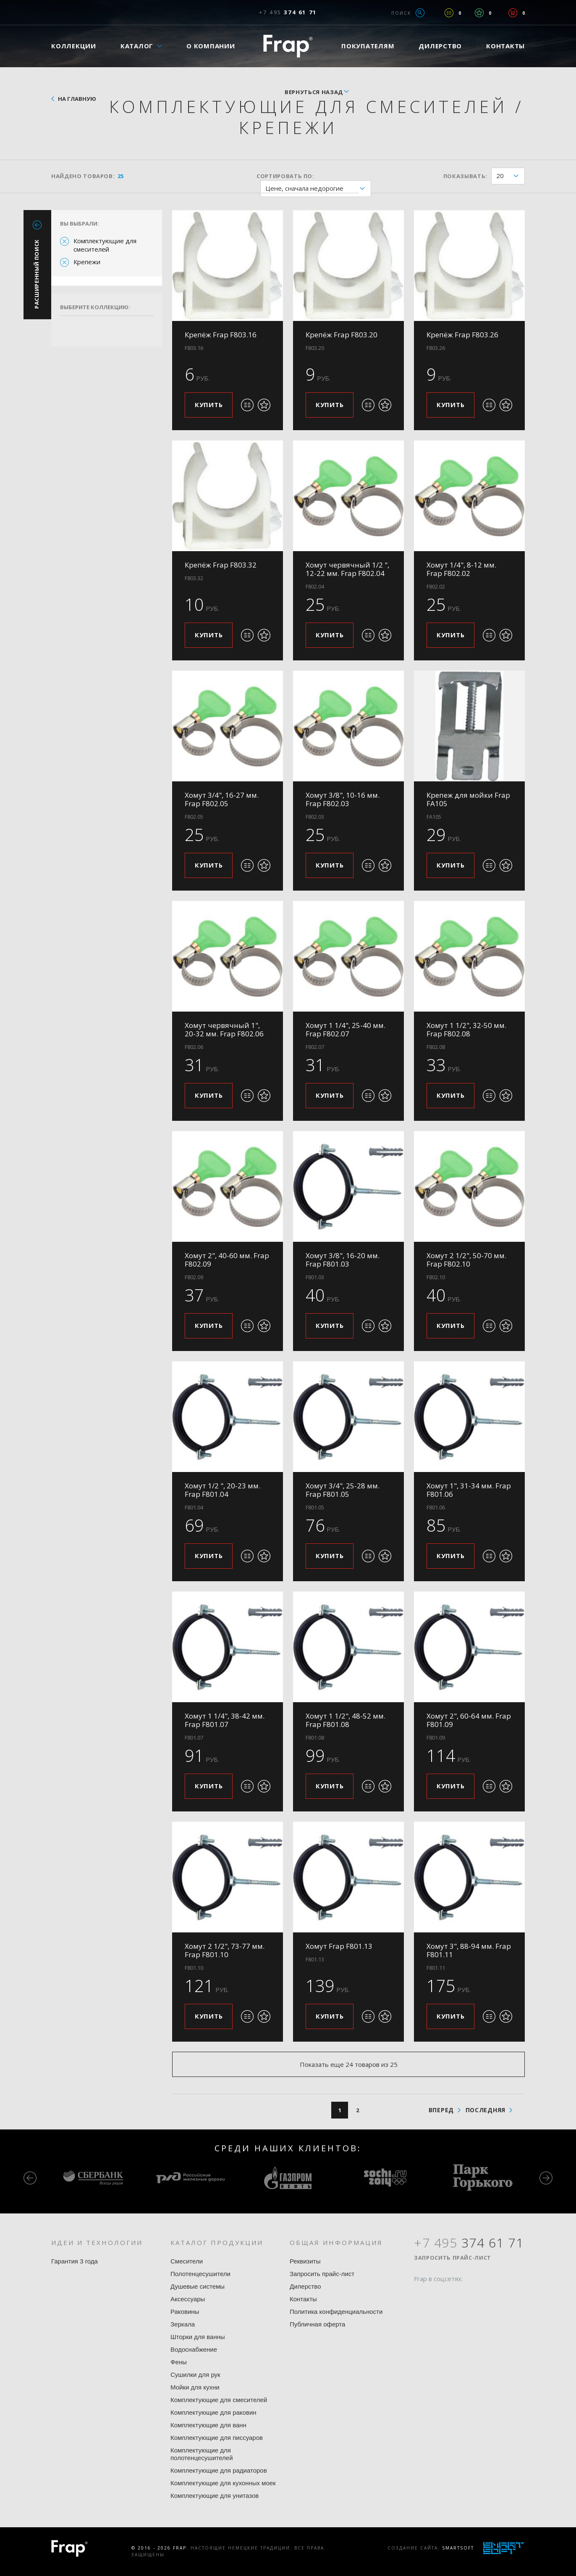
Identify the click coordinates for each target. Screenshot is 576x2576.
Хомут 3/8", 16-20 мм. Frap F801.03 (343, 1260)
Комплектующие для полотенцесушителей (201, 2454)
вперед (441, 2110)
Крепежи (86, 262)
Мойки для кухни (195, 2387)
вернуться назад (314, 92)
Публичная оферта (317, 2324)
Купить (209, 404)
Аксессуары (187, 2299)
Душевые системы (197, 2286)
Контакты (505, 46)
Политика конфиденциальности (336, 2311)
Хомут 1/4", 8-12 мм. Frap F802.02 (461, 569)
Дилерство (440, 46)
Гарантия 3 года (74, 2261)
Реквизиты (305, 2261)
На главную (77, 99)
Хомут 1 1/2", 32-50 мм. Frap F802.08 (466, 1029)
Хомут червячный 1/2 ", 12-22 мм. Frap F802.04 (347, 569)
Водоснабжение (193, 2349)
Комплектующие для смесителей (104, 245)
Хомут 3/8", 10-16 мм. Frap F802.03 (343, 799)
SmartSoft (458, 2548)
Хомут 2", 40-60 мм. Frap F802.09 (227, 1260)
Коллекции (73, 46)
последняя (485, 2110)
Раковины (184, 2311)
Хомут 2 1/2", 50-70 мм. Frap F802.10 (466, 1260)
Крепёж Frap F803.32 (221, 565)
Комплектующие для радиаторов (218, 2470)
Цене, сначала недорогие (318, 189)
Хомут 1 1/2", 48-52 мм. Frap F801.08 (345, 1720)
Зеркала (182, 2324)
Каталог (136, 46)
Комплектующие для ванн (208, 2425)
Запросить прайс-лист (322, 2273)
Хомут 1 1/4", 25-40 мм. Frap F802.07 (345, 1029)
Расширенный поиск (36, 274)
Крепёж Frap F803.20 (341, 334)
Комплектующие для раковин (213, 2412)
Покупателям (367, 46)
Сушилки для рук (195, 2374)
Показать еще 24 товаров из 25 (349, 2064)
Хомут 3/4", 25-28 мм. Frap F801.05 (343, 1490)
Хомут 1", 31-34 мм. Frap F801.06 (469, 1490)
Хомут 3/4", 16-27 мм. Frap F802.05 (222, 799)
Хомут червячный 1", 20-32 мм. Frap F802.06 (224, 1029)
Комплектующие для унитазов (214, 2495)
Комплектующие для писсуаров (216, 2437)
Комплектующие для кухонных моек (223, 2483)
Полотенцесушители (200, 2273)
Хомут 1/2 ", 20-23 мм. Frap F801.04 (222, 1490)
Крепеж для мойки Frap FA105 (468, 799)
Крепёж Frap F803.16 (221, 334)
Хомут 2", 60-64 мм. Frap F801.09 (469, 1720)
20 (510, 176)
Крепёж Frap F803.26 (462, 334)
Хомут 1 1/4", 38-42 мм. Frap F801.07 (224, 1720)
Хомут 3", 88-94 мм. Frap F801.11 (469, 1950)
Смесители (186, 2261)
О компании (210, 46)
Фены (178, 2362)
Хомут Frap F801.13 (339, 1946)
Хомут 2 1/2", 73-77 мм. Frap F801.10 (224, 1950)
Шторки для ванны (197, 2336)
